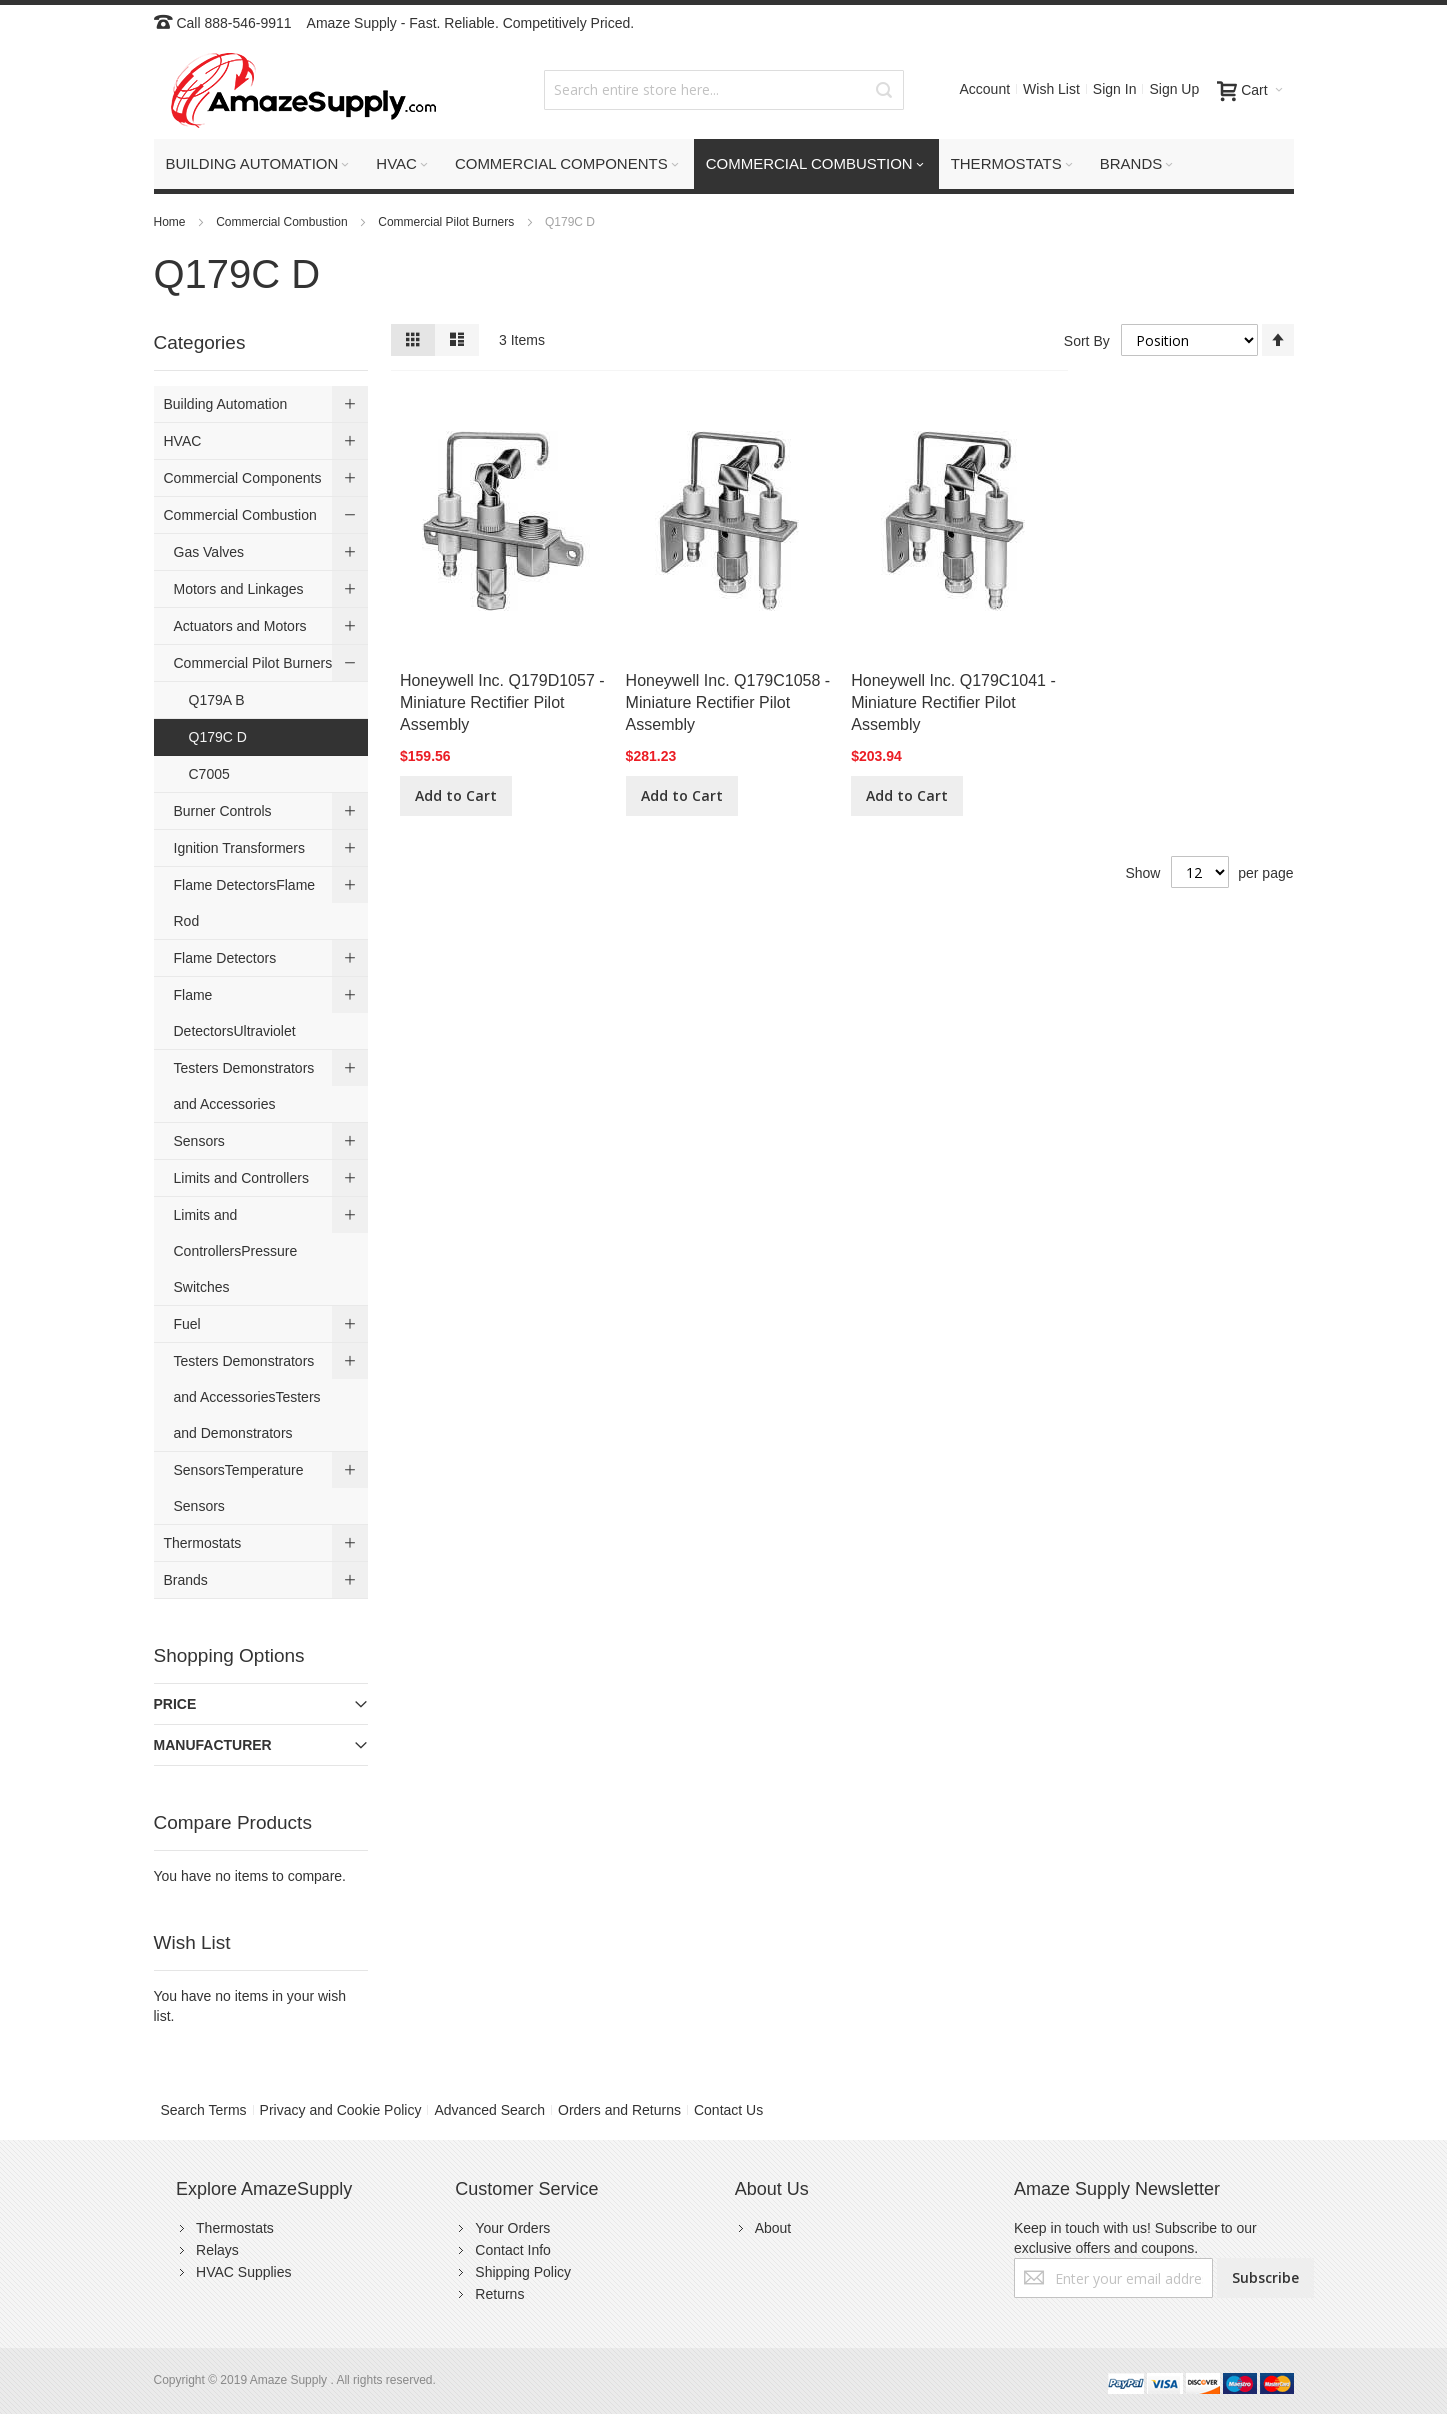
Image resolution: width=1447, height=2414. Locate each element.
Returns (499, 2294)
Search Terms (204, 2110)
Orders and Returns (619, 2110)
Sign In (1115, 89)
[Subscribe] (1265, 2278)
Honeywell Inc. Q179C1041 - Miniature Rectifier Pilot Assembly (953, 702)
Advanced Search (489, 2110)
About (773, 2228)
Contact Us (728, 2110)
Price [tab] (175, 1704)
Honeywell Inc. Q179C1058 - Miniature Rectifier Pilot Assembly (728, 702)
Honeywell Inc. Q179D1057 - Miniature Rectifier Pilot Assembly (502, 702)
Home (171, 222)
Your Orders (512, 2228)
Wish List (1051, 89)
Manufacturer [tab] (213, 1745)
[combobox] (724, 90)
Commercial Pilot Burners (447, 222)
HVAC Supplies (243, 2272)
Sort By (1087, 341)
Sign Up (1174, 89)
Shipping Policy (523, 2272)
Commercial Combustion (283, 222)
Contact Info (513, 2250)
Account (984, 89)
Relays (217, 2250)
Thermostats (235, 2228)
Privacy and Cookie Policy (341, 2110)
